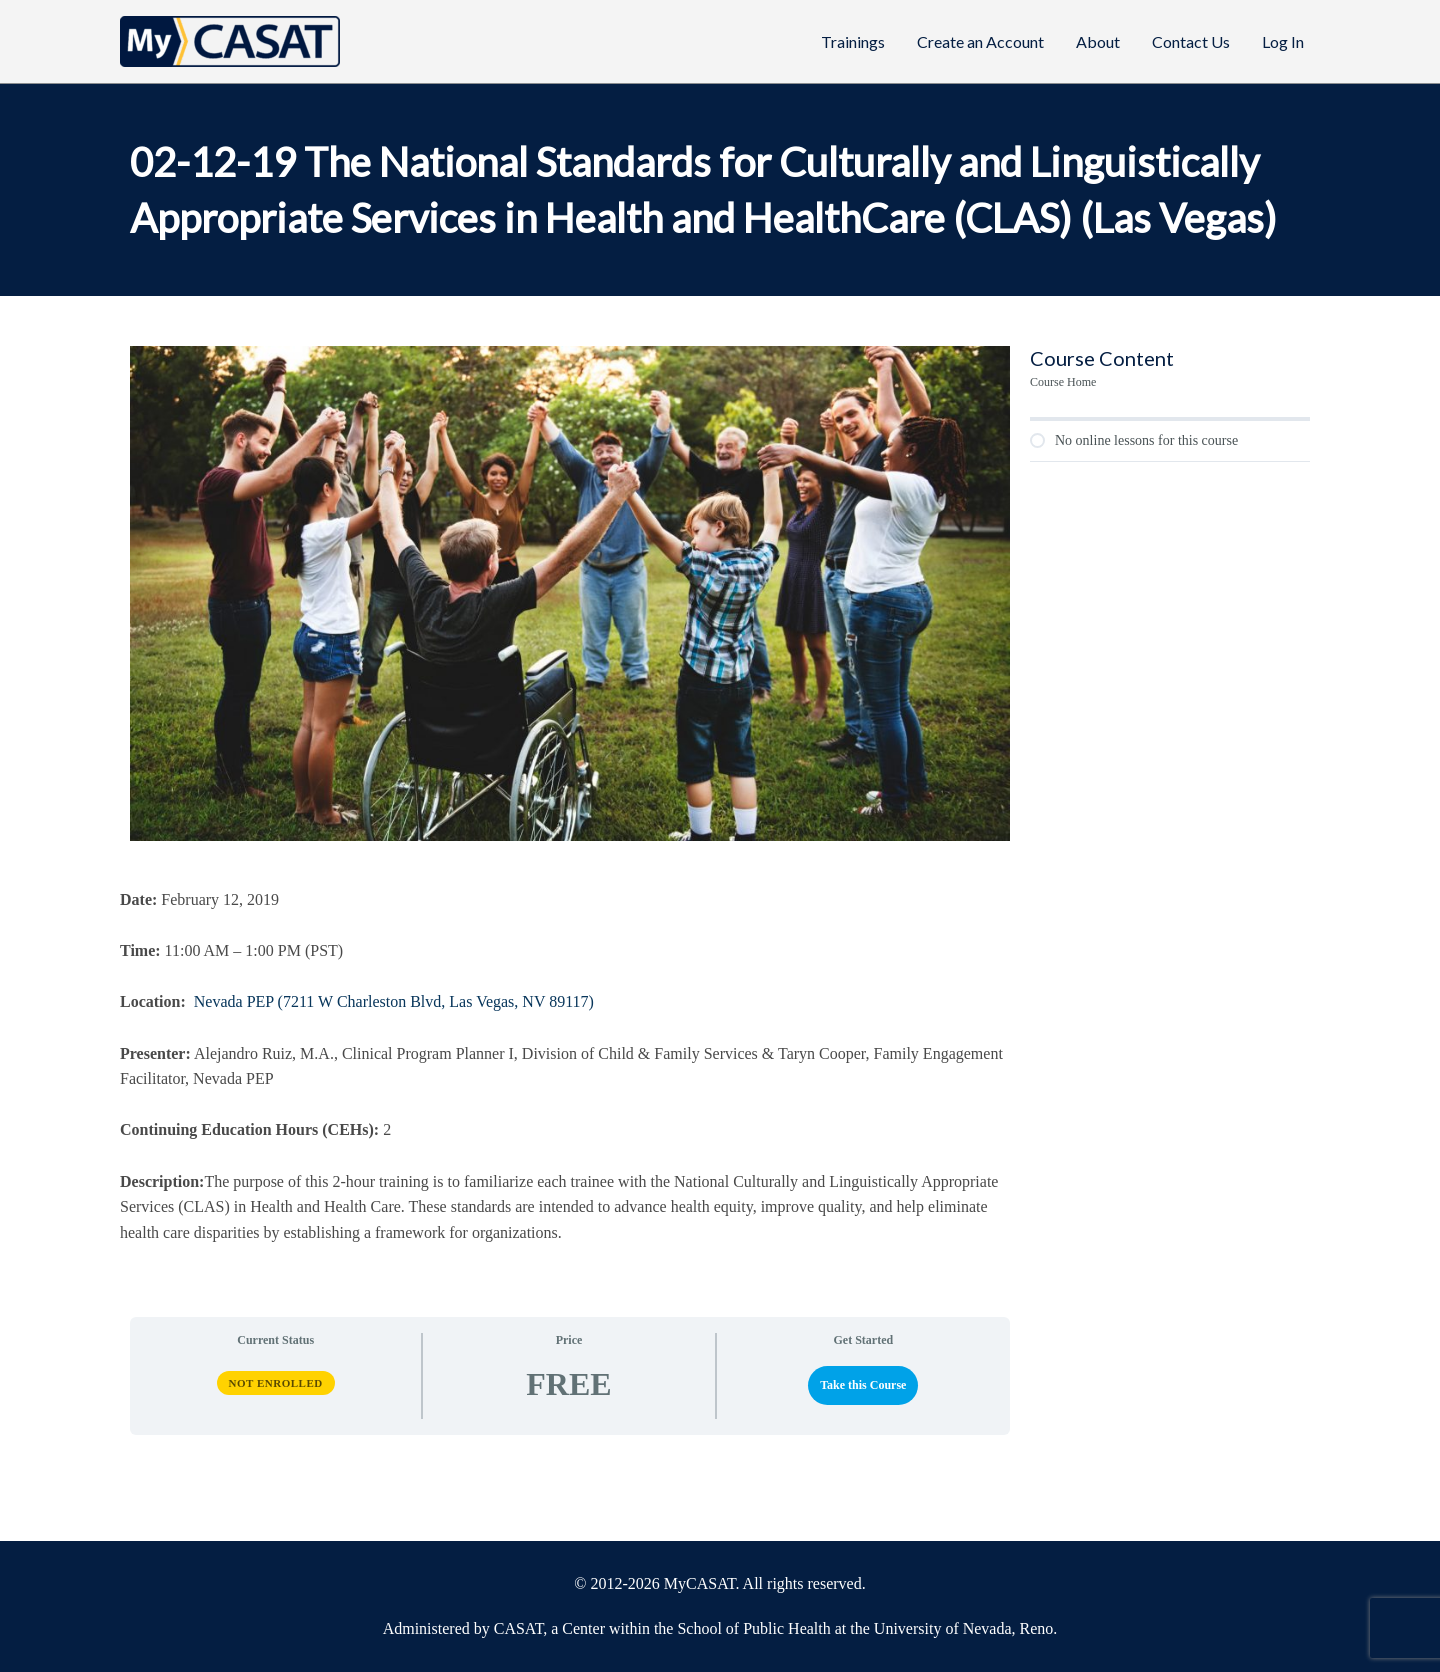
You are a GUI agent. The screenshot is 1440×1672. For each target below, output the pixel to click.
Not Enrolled (276, 1383)
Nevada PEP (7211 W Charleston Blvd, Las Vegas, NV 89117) (394, 1001)
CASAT (519, 1628)
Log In (1283, 41)
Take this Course (863, 1385)
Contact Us (1191, 41)
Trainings (853, 41)
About (1098, 41)
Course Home (1063, 382)
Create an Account (980, 41)
